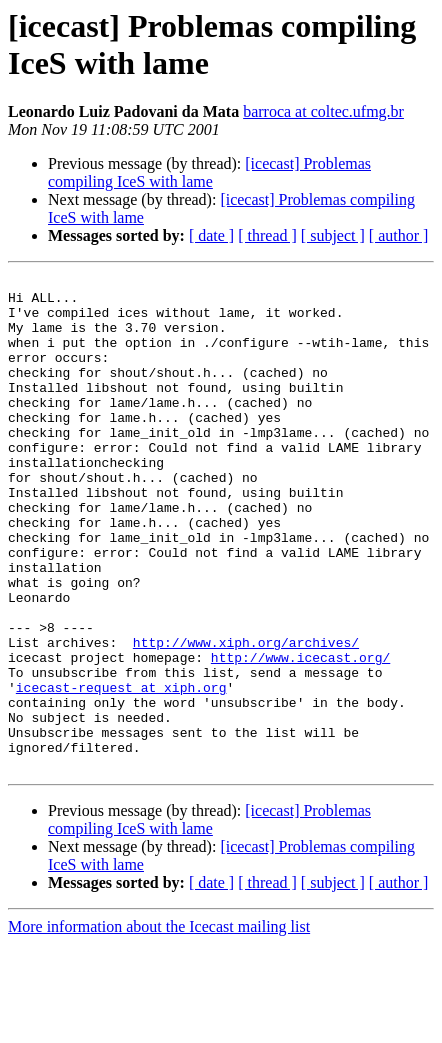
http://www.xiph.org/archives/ (246, 717)
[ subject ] (333, 235)
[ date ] (211, 235)
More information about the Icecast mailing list (159, 1025)
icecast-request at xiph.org (121, 771)
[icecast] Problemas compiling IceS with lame (209, 172)
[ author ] (399, 235)
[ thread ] (267, 235)
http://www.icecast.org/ (300, 735)
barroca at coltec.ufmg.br (323, 111)
